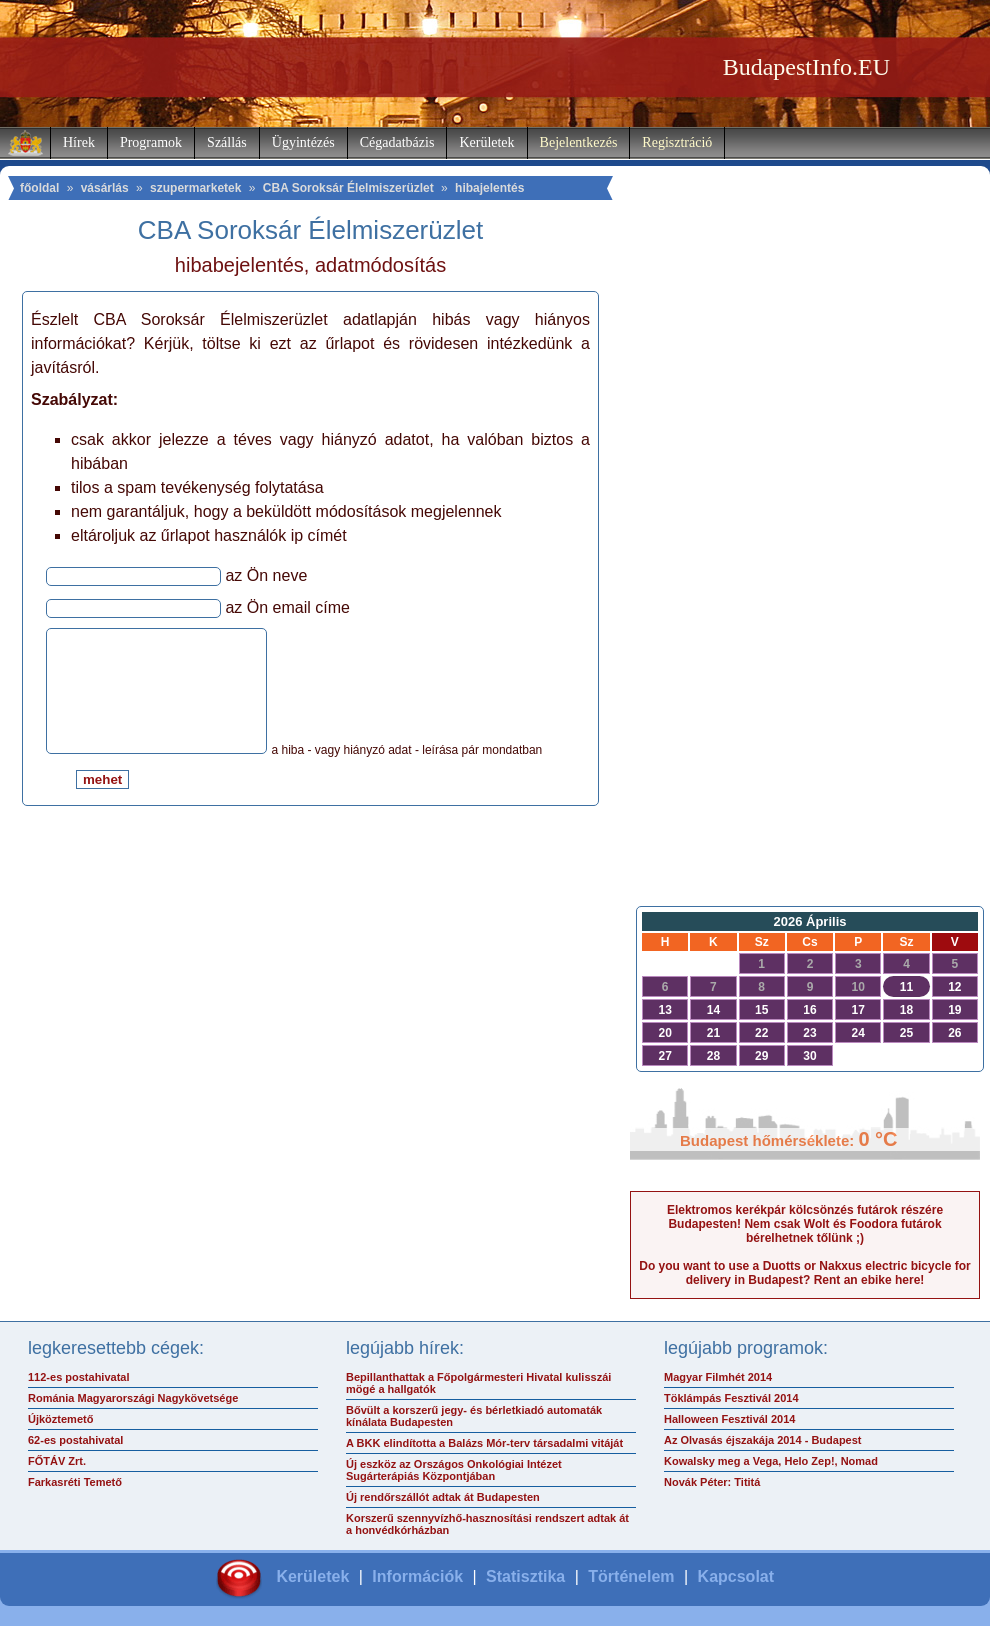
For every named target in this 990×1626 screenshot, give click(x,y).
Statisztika (525, 1576)
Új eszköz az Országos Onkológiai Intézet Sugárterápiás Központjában (454, 1470)
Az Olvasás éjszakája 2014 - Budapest (763, 1440)
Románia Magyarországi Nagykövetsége (133, 1398)
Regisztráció (677, 142)
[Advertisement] (805, 576)
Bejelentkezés (579, 142)
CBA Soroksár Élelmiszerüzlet (348, 188)
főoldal (39, 188)
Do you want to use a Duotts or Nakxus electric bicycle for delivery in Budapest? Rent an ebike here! (804, 1273)
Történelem (631, 1576)
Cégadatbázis (397, 142)
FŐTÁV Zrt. (57, 1461)
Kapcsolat (736, 1576)
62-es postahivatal (75, 1440)
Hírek (79, 142)
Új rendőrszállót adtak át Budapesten (443, 1497)
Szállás (227, 142)
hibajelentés (489, 188)
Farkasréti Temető (75, 1482)
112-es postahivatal (79, 1377)
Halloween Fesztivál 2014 (729, 1419)
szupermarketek (195, 188)
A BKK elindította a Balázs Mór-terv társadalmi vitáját (484, 1443)
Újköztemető (60, 1419)
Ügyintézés (303, 142)
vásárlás (105, 188)
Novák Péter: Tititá (712, 1482)
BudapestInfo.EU (806, 67)
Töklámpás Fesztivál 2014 (731, 1398)
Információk (417, 1576)
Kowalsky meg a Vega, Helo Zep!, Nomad (771, 1461)
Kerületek (486, 142)
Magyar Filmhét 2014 (718, 1377)
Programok (151, 142)
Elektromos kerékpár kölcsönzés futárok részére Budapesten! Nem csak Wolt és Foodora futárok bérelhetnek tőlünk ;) (805, 1224)
